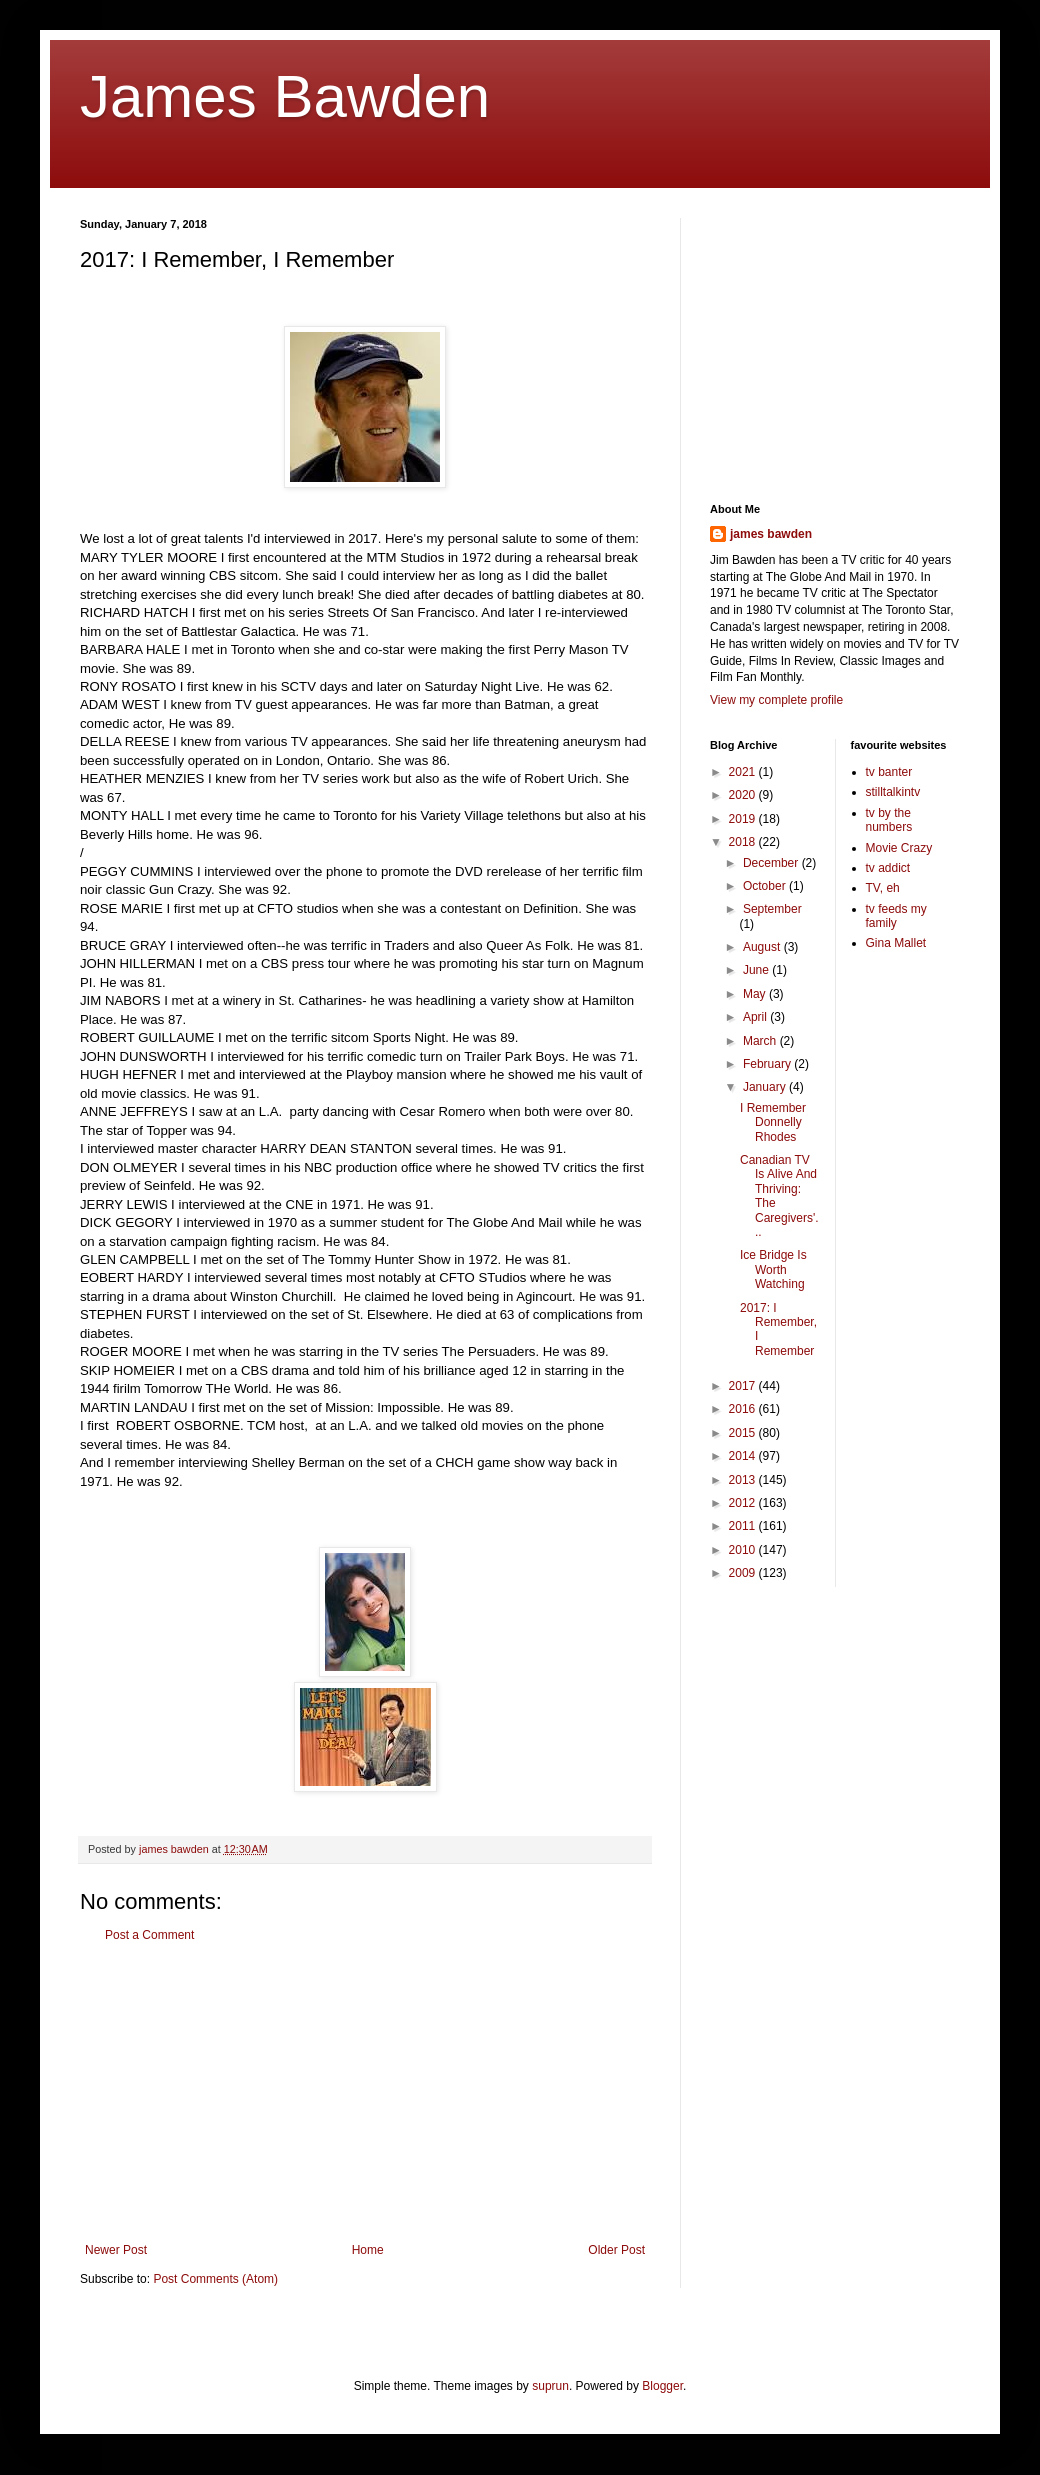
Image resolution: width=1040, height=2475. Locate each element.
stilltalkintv (893, 792)
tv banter (889, 772)
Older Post (616, 2250)
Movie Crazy (899, 848)
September (772, 909)
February (768, 1064)
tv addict (888, 868)
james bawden (771, 534)
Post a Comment (149, 1935)
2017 (744, 1386)
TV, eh (883, 888)
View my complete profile (776, 700)
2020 (744, 795)
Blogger (662, 2386)
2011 (744, 1526)
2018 (744, 842)
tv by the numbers (889, 820)
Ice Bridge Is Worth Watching (773, 1269)
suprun (550, 2386)
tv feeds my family (896, 916)
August (763, 947)
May (756, 994)
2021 (744, 772)
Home (368, 2250)
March (761, 1041)
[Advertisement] (365, 2093)
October (766, 886)
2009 (744, 1573)
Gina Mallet (896, 943)
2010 (744, 1550)
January (766, 1087)
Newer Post (116, 2250)
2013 (744, 1480)
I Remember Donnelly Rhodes (773, 1122)
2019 (744, 819)
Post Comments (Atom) (215, 2279)
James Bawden (285, 96)
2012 (744, 1503)
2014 (744, 1456)
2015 (744, 1433)
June (757, 970)
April (756, 1017)
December (772, 863)
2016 (744, 1409)
